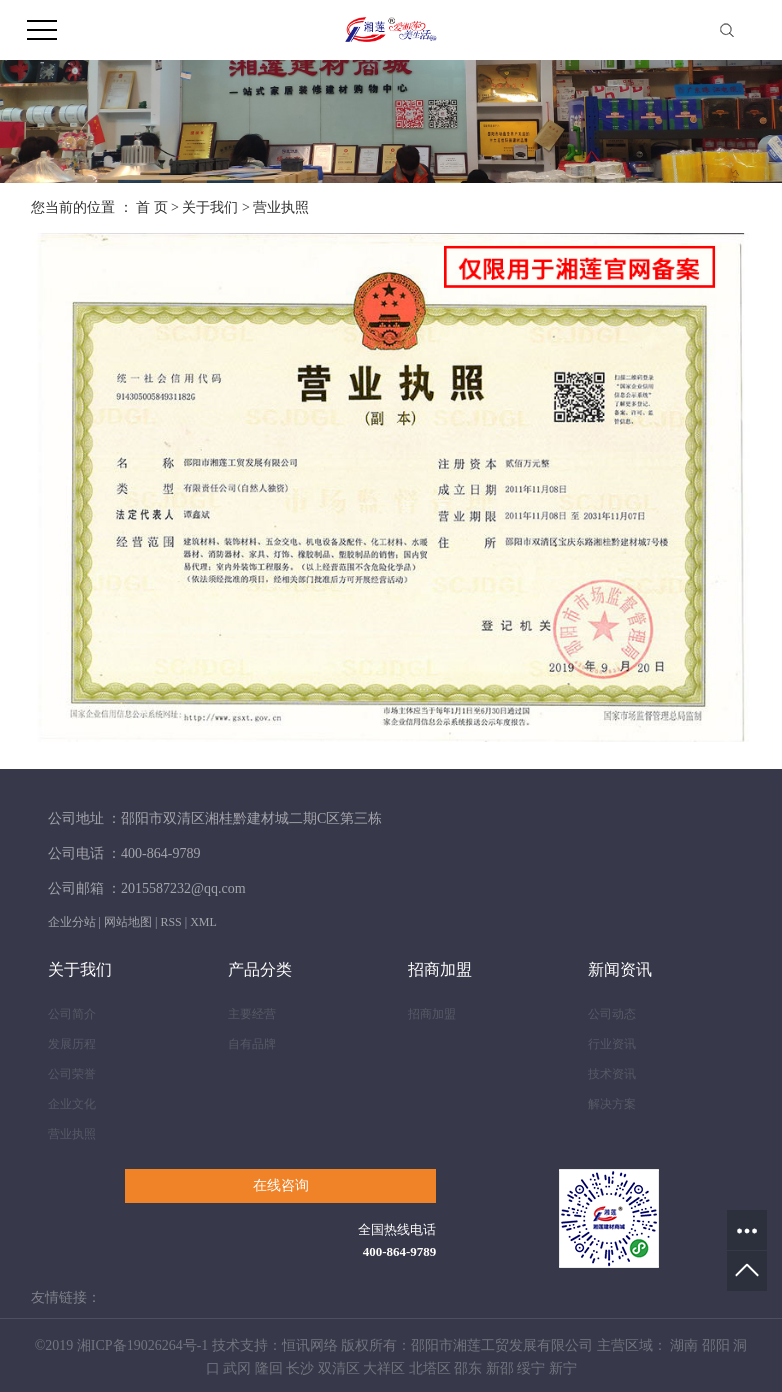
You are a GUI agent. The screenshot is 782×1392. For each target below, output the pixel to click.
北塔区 (430, 1368)
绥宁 (531, 1368)
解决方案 (612, 1104)
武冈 (237, 1368)
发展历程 (72, 1044)
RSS (170, 922)
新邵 (500, 1368)
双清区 (339, 1368)
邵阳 (716, 1345)
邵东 (468, 1368)
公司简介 (72, 1014)
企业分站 (72, 922)
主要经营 (252, 1014)
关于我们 (210, 207)
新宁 (563, 1368)
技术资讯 (612, 1074)
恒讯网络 (310, 1345)
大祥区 (384, 1368)
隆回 (269, 1368)
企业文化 (72, 1104)
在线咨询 (281, 1185)
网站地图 (128, 922)
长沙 (300, 1368)
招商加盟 (432, 1014)
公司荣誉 (72, 1074)
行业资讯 (612, 1044)
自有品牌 (252, 1044)
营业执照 (72, 1134)
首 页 (152, 207)
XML (203, 922)
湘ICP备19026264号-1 (142, 1345)
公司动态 (612, 1014)
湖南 (684, 1345)
